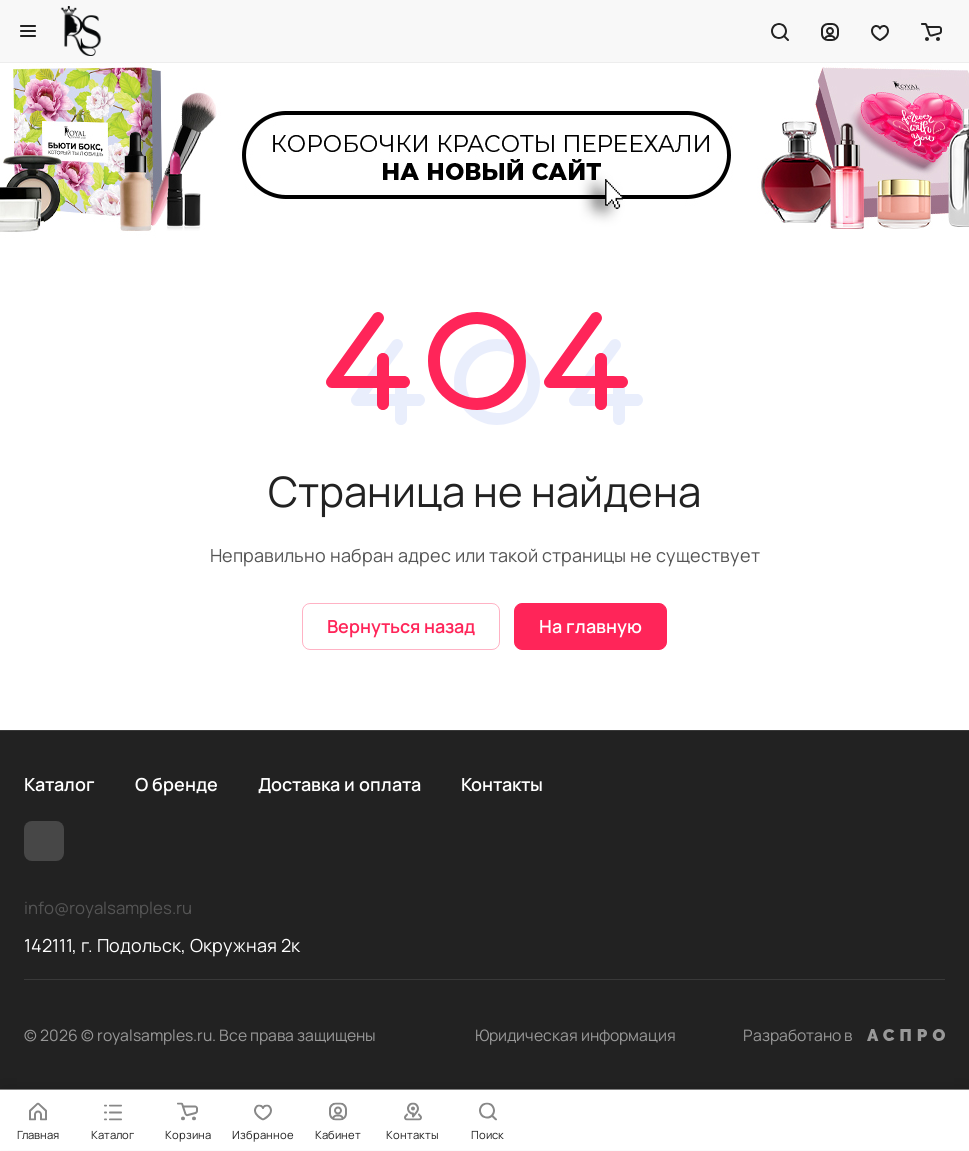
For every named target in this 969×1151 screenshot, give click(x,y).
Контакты (502, 784)
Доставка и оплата (339, 784)
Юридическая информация (575, 1035)
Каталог (59, 784)
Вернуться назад (401, 626)
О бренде (176, 784)
